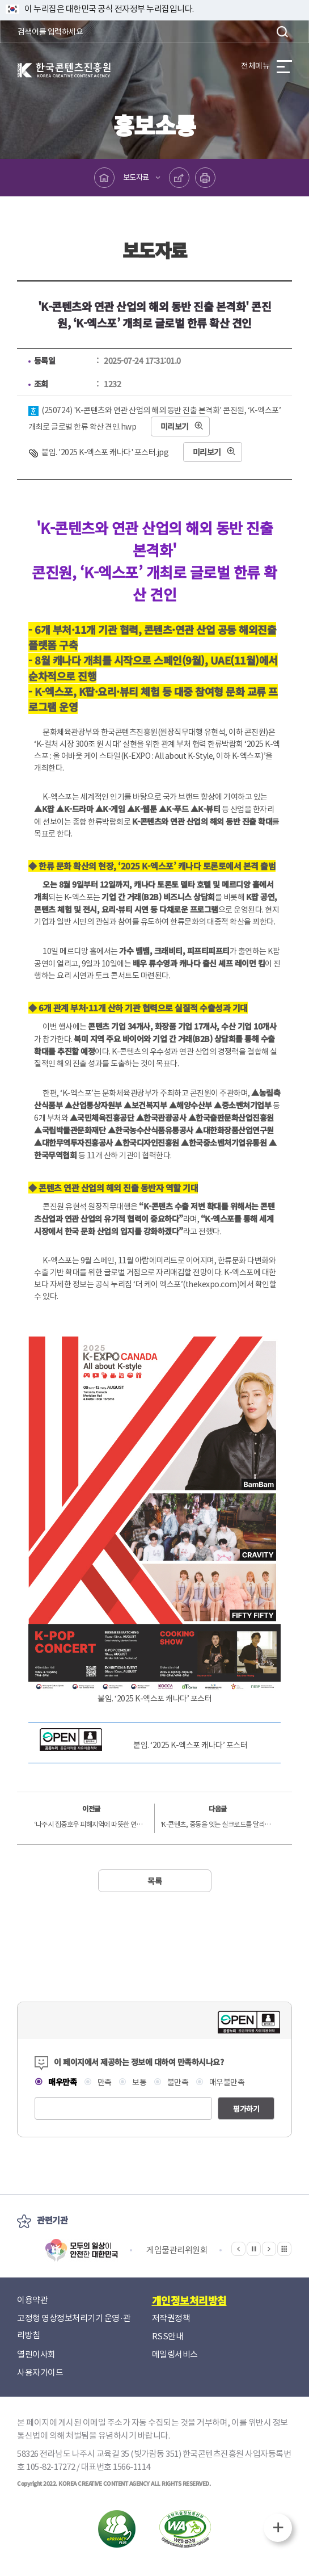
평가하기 (246, 2108)
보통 (139, 2082)
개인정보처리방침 (189, 2300)
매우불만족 (226, 2082)
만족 (104, 2082)
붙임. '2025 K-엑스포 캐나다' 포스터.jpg (104, 452)
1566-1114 (131, 2466)
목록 (154, 1880)
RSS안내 (168, 2336)
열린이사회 (36, 2354)
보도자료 (136, 177)
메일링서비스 (175, 2354)
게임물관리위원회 (177, 2250)
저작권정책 (171, 2318)
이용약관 (32, 2300)
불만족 (177, 2082)
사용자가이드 (40, 2372)
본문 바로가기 (0, 0)
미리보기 (174, 426)
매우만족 (62, 2081)
